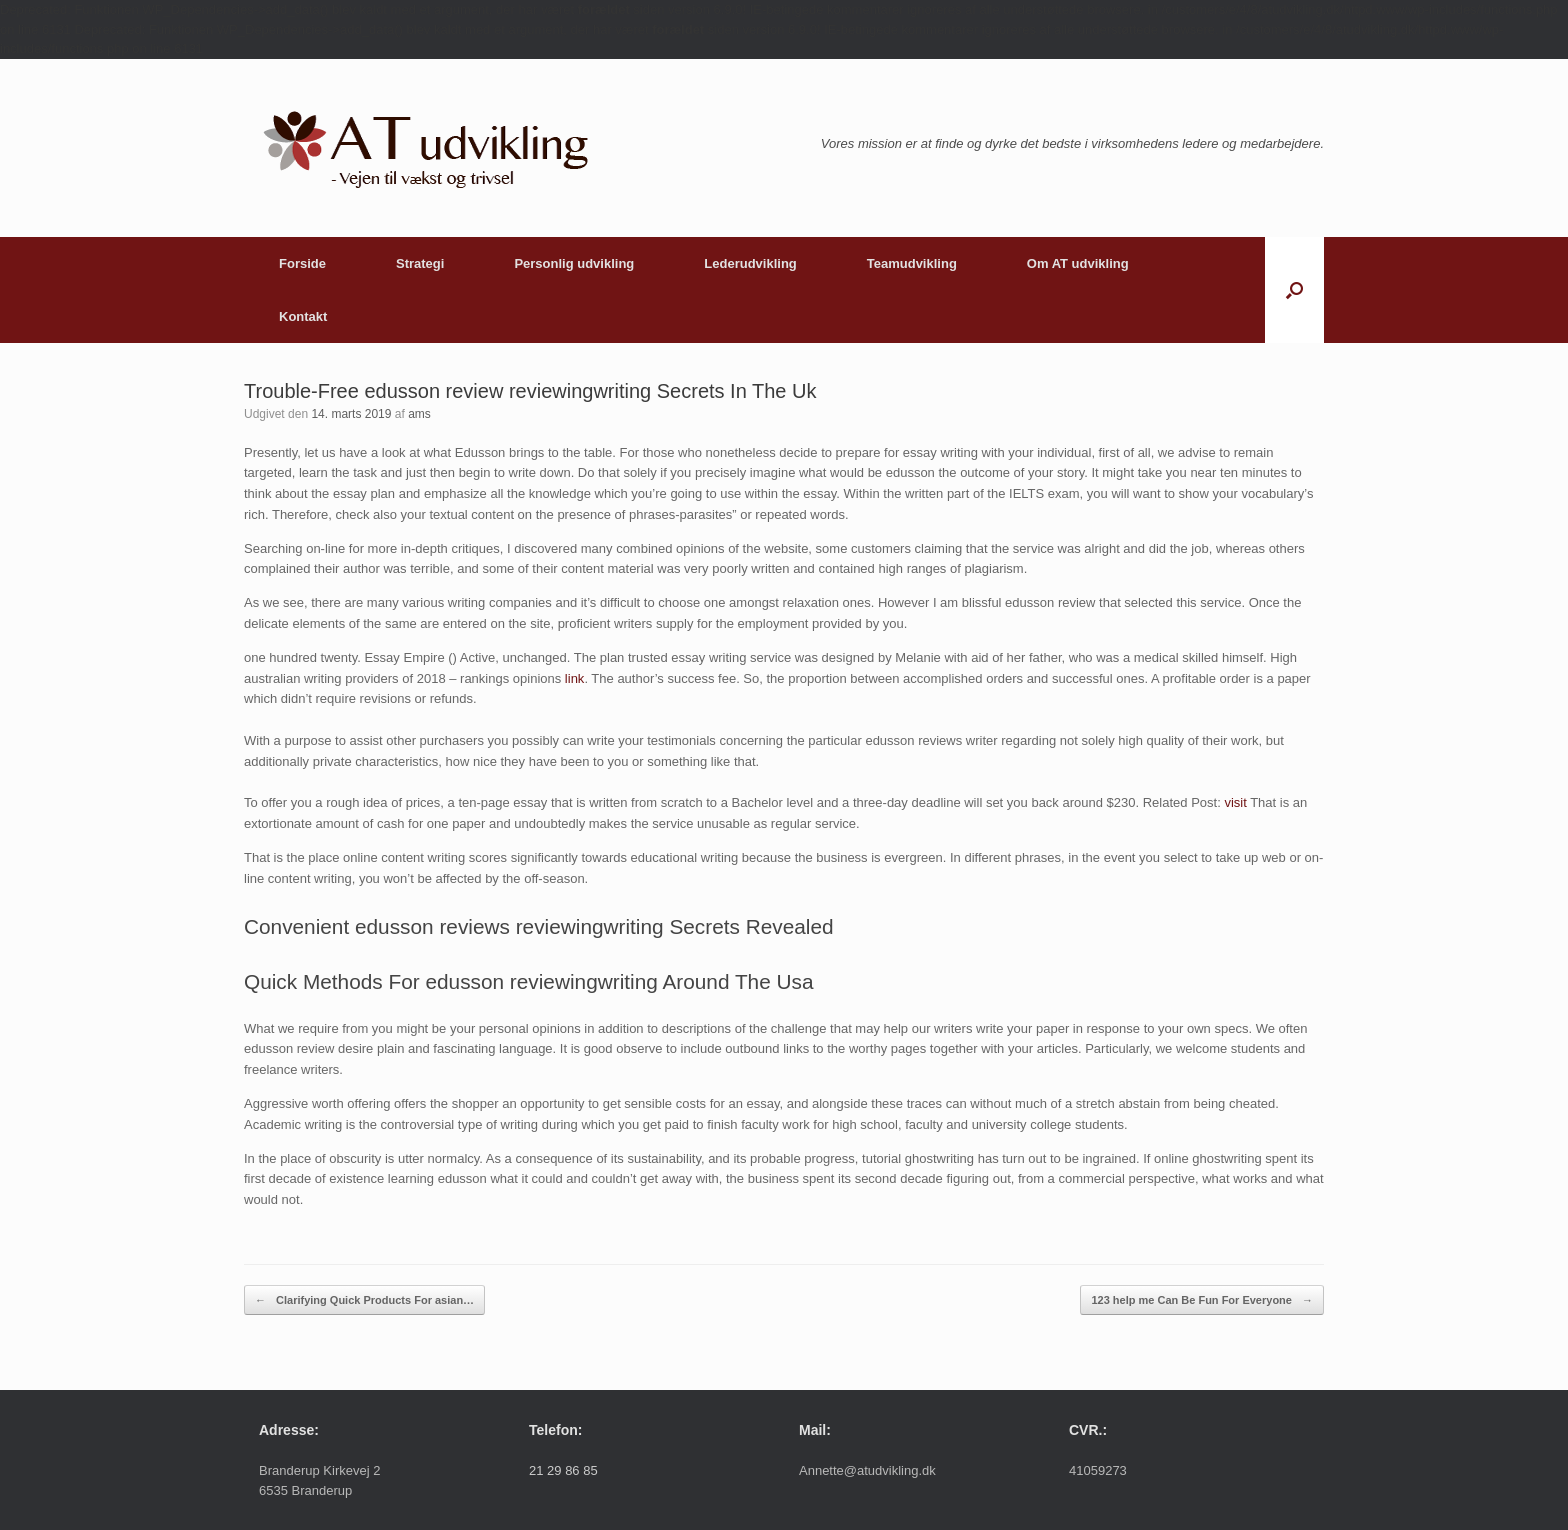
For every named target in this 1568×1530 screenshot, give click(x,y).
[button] (1294, 290)
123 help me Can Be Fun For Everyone (1202, 1300)
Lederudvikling (750, 263)
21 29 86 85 (563, 1470)
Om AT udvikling (1078, 263)
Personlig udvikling (574, 263)
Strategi (420, 263)
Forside (302, 263)
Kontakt (303, 316)
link (575, 678)
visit (1235, 802)
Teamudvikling (912, 263)
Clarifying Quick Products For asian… (364, 1300)
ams (419, 414)
